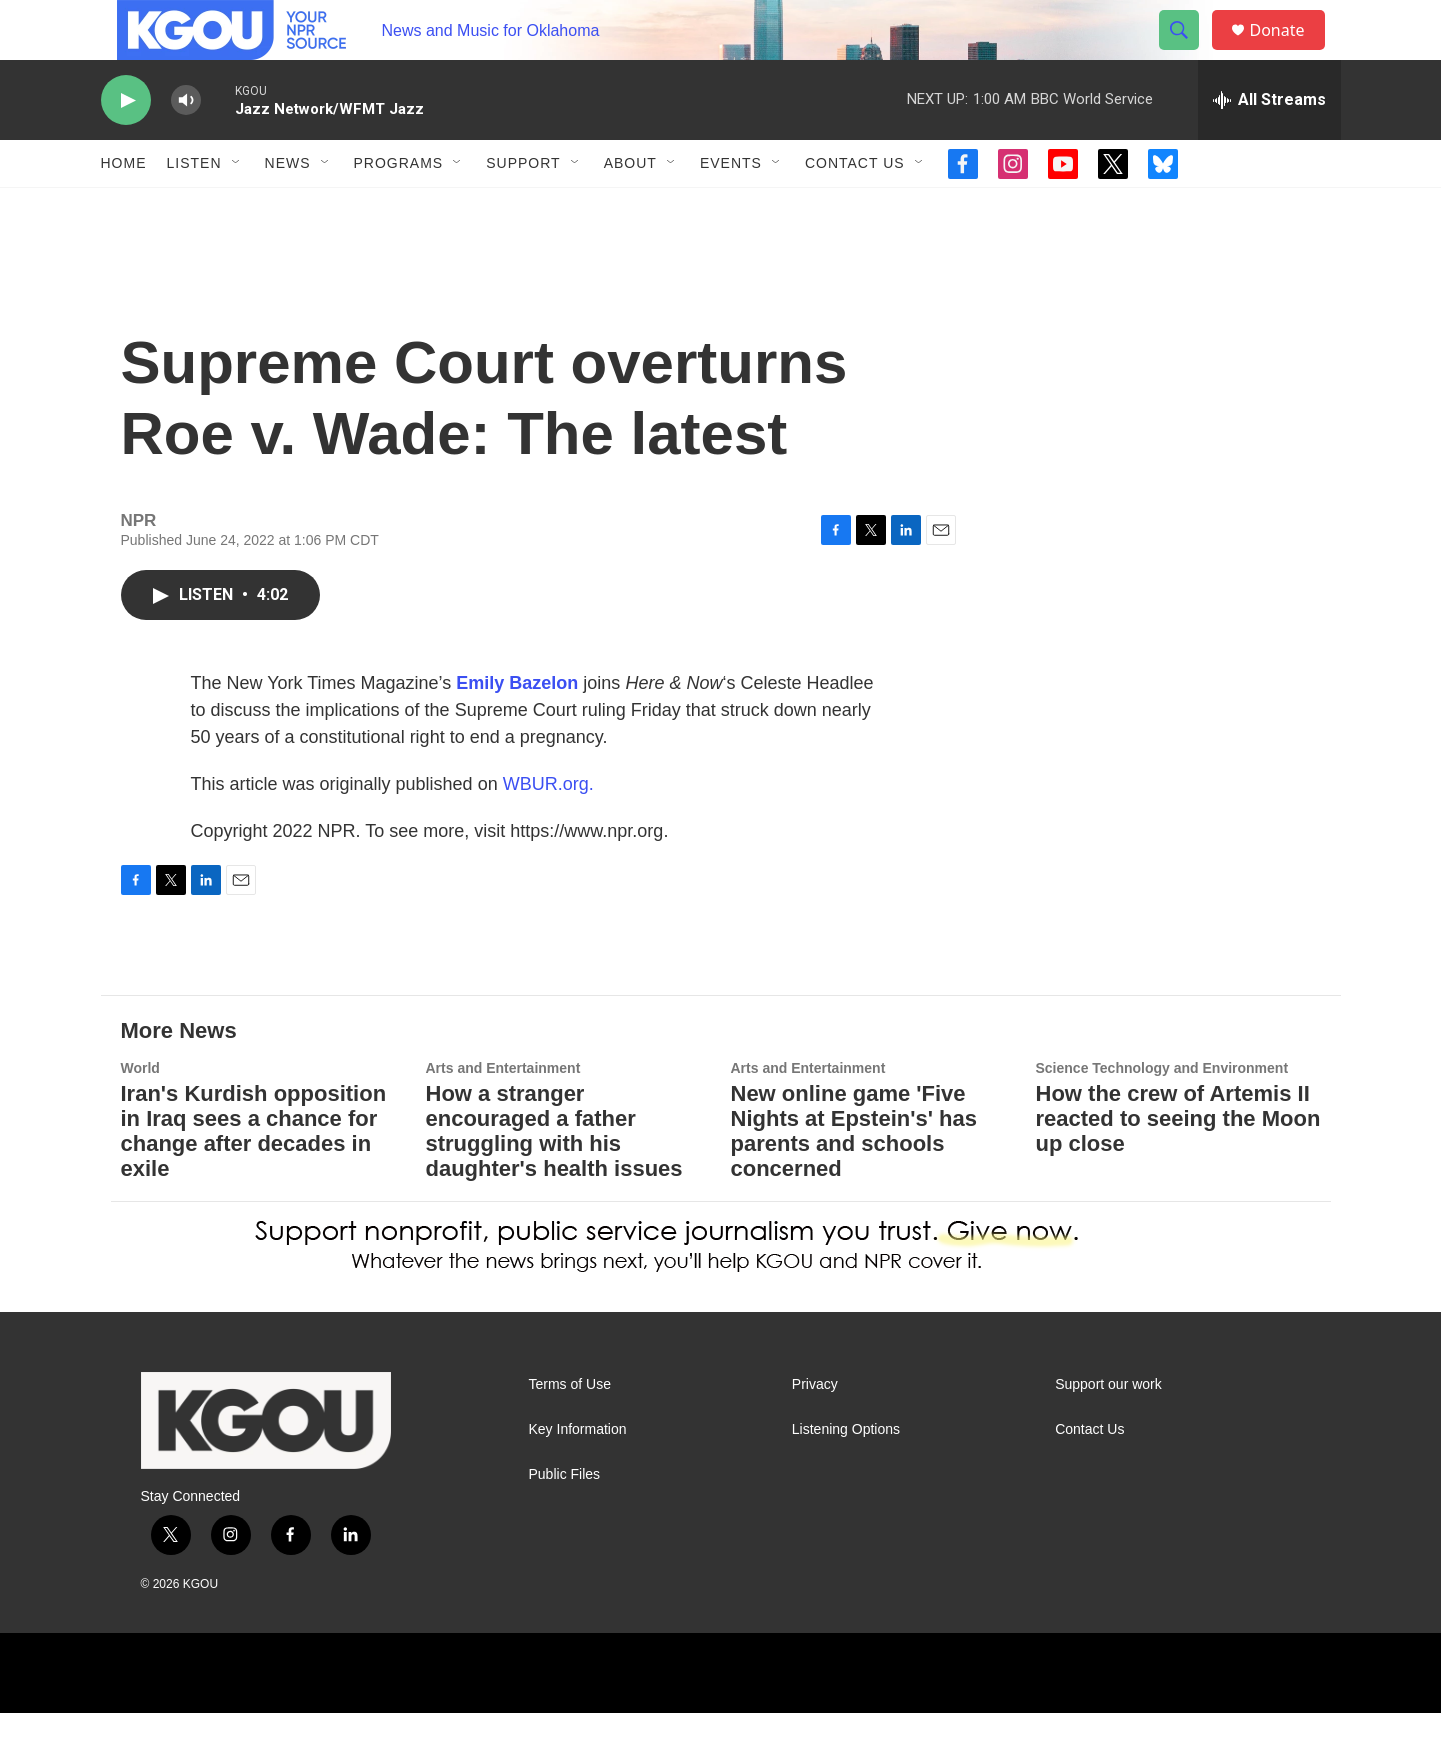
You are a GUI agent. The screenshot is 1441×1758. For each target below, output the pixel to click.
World (140, 1113)
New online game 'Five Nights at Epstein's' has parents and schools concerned (854, 1176)
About (630, 208)
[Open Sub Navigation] (237, 208)
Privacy (815, 1429)
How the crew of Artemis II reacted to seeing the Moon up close (1178, 1163)
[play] (126, 145)
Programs (399, 208)
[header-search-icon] (1189, 53)
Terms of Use (570, 1429)
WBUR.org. (548, 829)
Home (124, 208)
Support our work (1108, 1429)
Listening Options (846, 1474)
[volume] (186, 145)
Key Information (578, 1474)
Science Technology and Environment (1162, 1113)
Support (523, 208)
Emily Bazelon (517, 728)
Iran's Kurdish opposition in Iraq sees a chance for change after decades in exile (254, 1176)
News (288, 208)
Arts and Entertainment (503, 1113)
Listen (194, 208)
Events (731, 208)
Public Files (565, 1519)
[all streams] (1269, 145)
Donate (1290, 52)
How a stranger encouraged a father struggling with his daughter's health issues (554, 1176)
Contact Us (855, 208)
